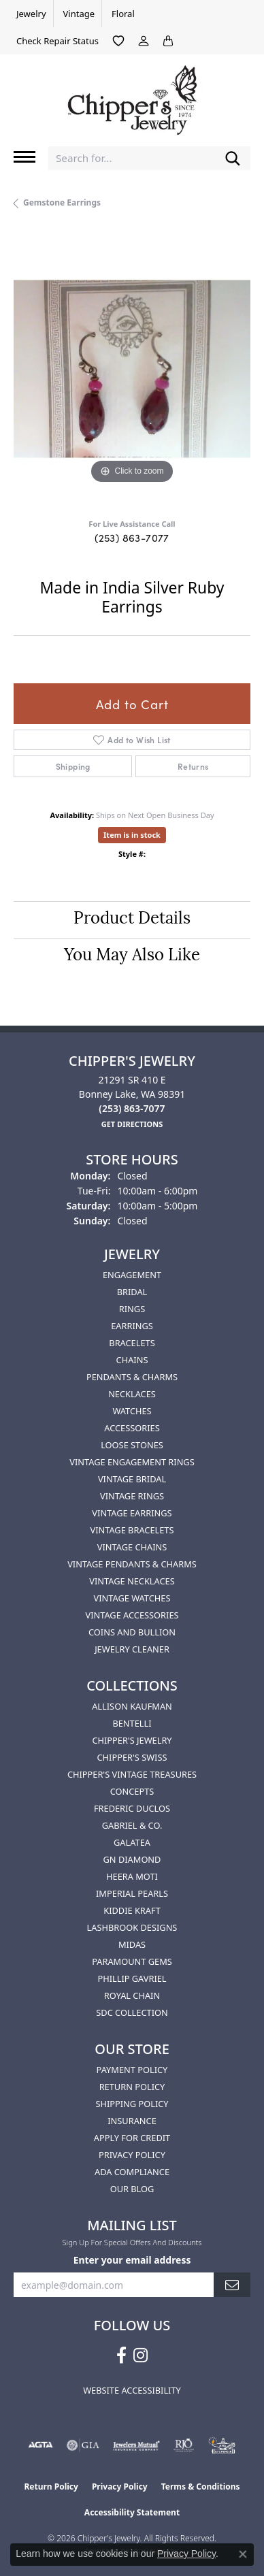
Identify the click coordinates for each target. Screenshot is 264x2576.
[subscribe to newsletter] (232, 2285)
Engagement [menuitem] (132, 1275)
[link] (30, 13)
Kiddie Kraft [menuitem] (132, 1910)
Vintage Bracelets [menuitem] (132, 1530)
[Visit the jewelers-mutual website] (136, 2445)
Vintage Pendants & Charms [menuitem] (132, 1564)
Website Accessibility (132, 2390)
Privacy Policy (132, 2155)
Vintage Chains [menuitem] (132, 1547)
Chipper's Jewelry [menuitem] (131, 1740)
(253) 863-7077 (132, 537)
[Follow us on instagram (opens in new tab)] (140, 2355)
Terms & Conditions (200, 2486)
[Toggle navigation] (24, 156)
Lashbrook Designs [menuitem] (132, 1927)
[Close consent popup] (243, 2554)
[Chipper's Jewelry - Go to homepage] (132, 95)
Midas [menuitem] (132, 1944)
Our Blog (132, 2189)
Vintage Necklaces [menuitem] (131, 1581)
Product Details (132, 919)
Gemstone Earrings (62, 202)
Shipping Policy (131, 2104)
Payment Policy (132, 2070)
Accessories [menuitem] (131, 1428)
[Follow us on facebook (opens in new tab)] (121, 2355)
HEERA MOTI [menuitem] (132, 1876)
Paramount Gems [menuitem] (132, 1961)
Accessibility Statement (132, 2512)
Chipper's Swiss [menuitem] (132, 1757)
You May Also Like (132, 956)
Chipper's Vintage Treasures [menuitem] (132, 1774)
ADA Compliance (132, 2172)
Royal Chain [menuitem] (132, 1995)
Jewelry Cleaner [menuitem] (132, 1649)
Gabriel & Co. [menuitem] (132, 1825)
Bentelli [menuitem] (131, 1723)
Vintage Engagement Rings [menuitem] (131, 1462)
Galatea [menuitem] (132, 1842)
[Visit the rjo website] (184, 2445)
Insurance (132, 2121)
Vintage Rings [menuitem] (132, 1496)
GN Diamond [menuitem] (132, 1859)
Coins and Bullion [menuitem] (132, 1632)
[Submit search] (232, 158)
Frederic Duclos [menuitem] (132, 1808)
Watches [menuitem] (131, 1411)
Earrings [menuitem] (132, 1326)
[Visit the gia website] (83, 2445)
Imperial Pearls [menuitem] (132, 1893)
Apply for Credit (132, 2138)
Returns (193, 766)
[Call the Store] (132, 1108)
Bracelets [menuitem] (131, 1343)
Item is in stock (132, 835)
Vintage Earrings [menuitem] (131, 1513)
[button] (118, 40)
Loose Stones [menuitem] (132, 1445)
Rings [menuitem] (132, 1309)
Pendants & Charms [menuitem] (132, 1377)
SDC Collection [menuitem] (131, 2012)
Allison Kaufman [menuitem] (132, 1706)
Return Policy (132, 2087)
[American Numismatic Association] (222, 2445)
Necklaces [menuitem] (132, 1394)
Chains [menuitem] (132, 1360)
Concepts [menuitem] (132, 1791)
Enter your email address (132, 2259)
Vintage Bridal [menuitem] (132, 1479)
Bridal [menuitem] (132, 1292)
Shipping (73, 766)
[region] (132, 368)
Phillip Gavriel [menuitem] (131, 1978)
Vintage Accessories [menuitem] (131, 1615)
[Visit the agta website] (40, 2445)
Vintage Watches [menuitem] (132, 1598)
